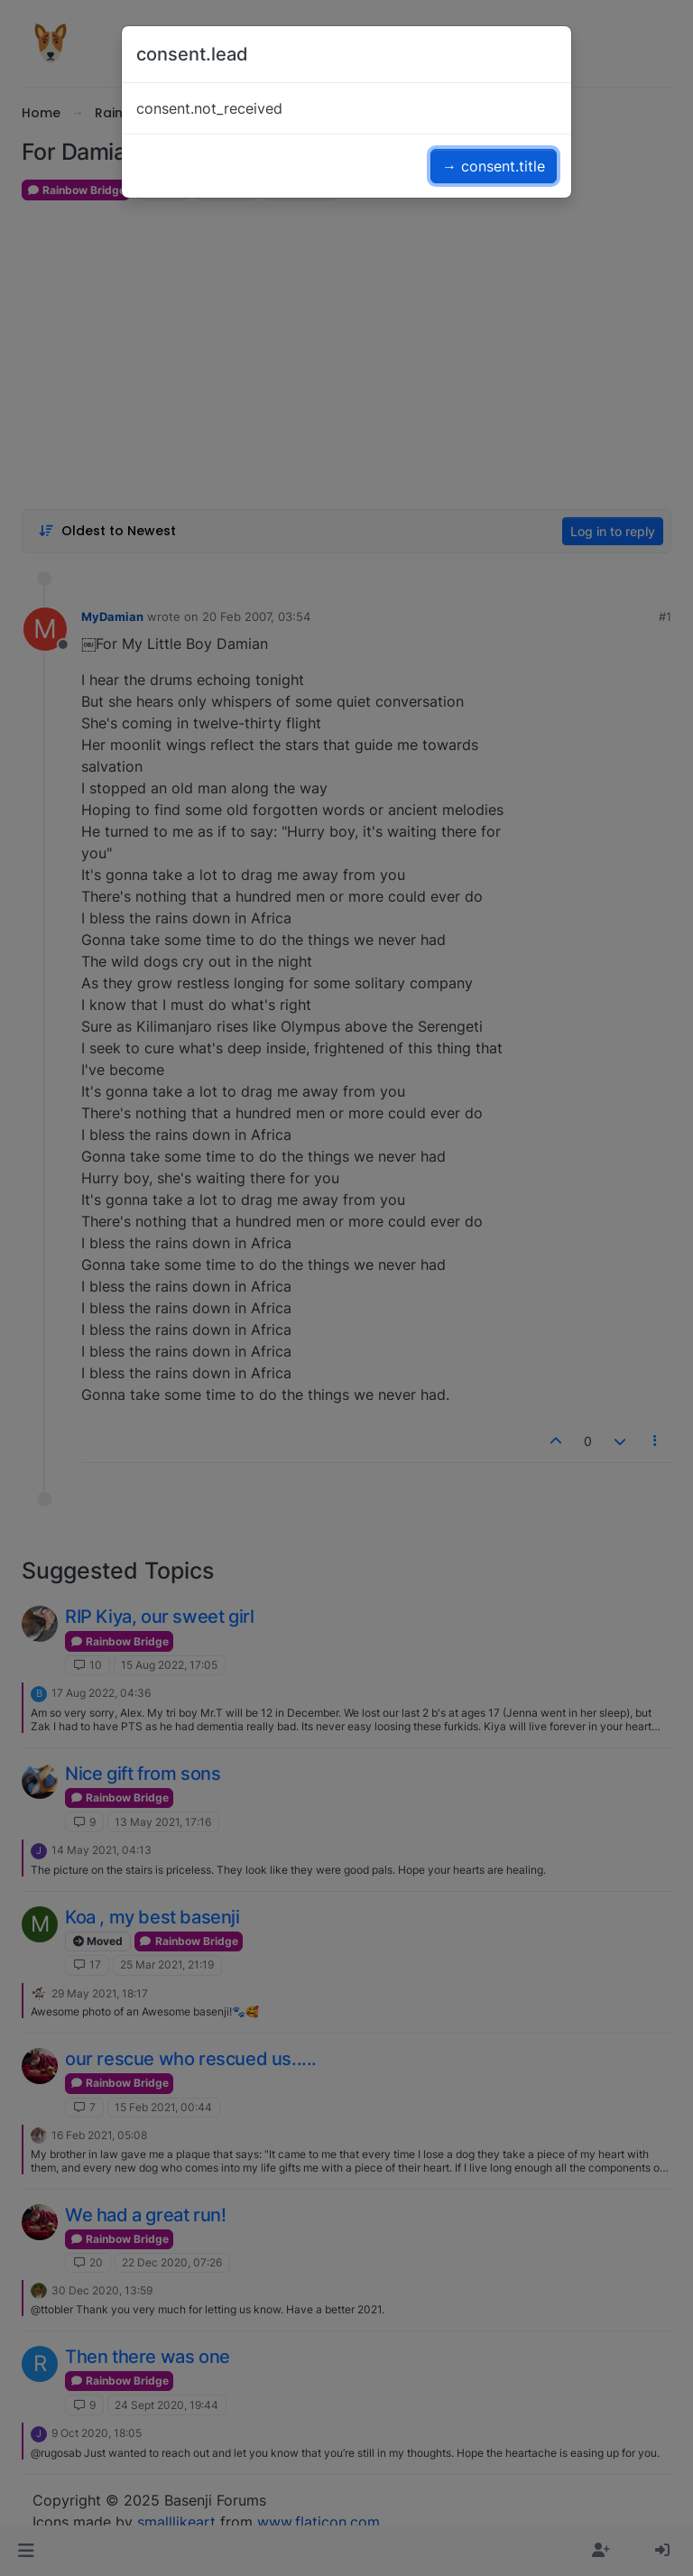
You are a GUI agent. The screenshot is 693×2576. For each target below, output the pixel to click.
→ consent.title (493, 166)
